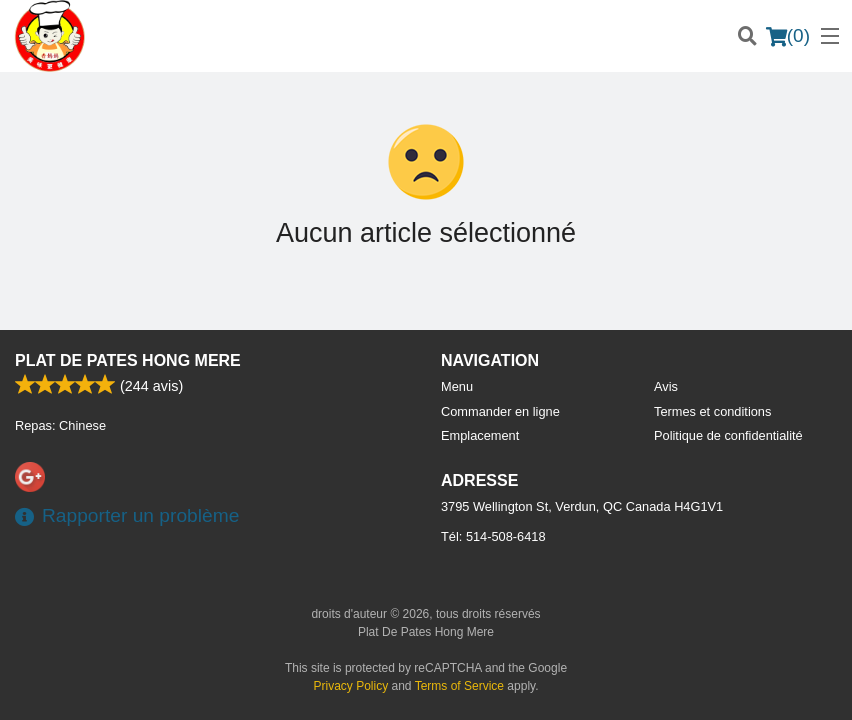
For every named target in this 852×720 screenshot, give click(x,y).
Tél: (493, 536)
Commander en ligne (500, 411)
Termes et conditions (712, 411)
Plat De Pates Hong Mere (128, 360)
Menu (457, 386)
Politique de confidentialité (728, 435)
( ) (788, 36)
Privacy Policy (351, 686)
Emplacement (480, 435)
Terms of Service (459, 686)
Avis (666, 386)
